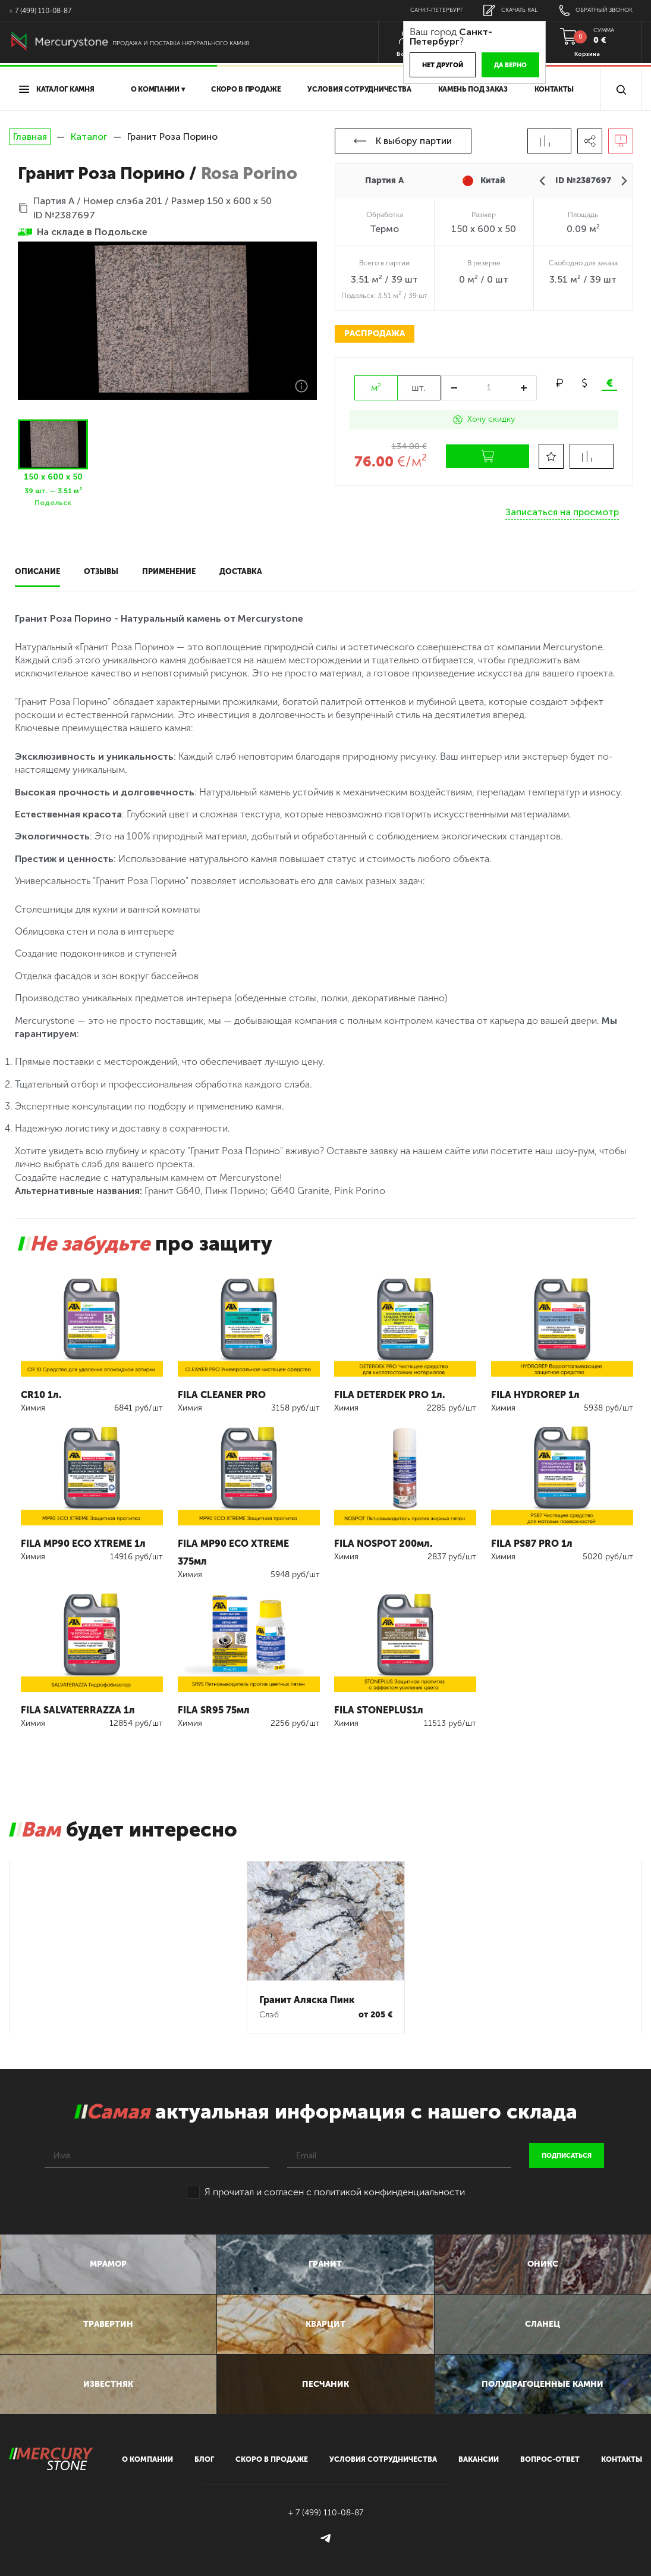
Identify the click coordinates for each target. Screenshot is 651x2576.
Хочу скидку (484, 418)
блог (203, 2456)
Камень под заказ (473, 89)
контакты (620, 2456)
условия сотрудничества (359, 89)
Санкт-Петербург (426, 10)
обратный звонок (593, 10)
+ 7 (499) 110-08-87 (40, 11)
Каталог (89, 136)
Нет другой (430, 65)
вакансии (477, 2456)
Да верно (498, 65)
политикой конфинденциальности (389, 2170)
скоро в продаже (246, 89)
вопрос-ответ (548, 2456)
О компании (148, 2456)
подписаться (567, 2134)
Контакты (554, 89)
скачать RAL (503, 10)
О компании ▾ (157, 89)
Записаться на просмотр (562, 508)
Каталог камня (57, 89)
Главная (30, 137)
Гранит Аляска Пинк (306, 1977)
